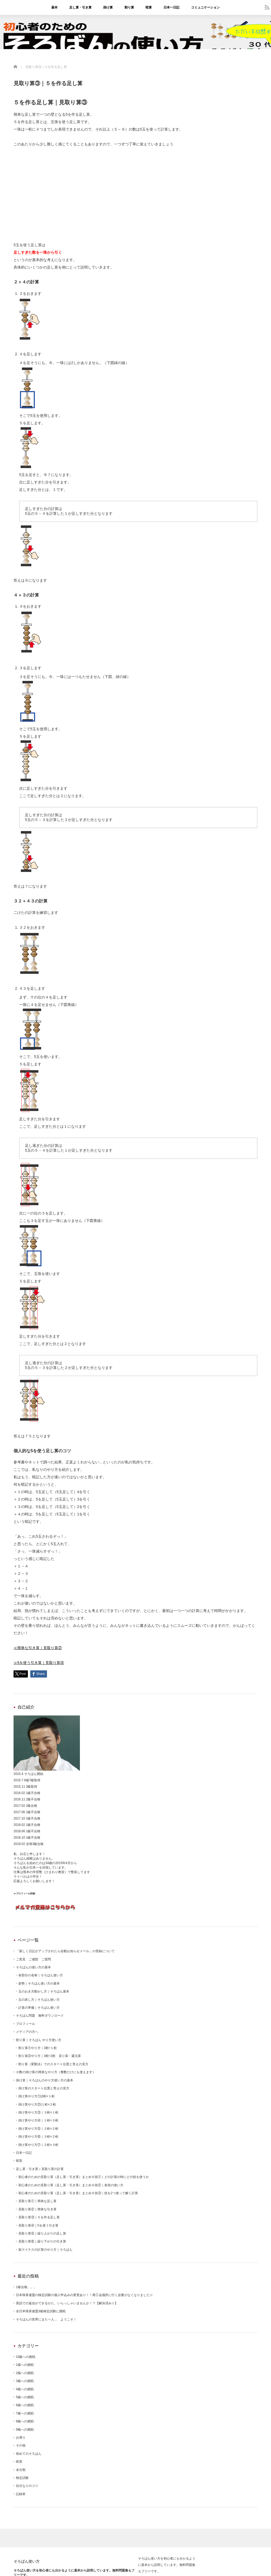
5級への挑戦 (25, 2397)
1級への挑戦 (25, 2365)
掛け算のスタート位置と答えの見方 (43, 2088)
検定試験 (22, 2478)
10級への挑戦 (25, 2357)
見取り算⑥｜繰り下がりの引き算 (42, 2241)
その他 (20, 2445)
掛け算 (108, 7)
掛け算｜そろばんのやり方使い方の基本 (44, 2080)
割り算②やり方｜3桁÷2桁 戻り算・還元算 (49, 2056)
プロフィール (25, 2024)
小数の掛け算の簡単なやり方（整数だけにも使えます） (56, 2072)
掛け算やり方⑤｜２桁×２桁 (38, 2128)
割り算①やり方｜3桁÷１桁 (37, 2048)
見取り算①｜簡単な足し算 (37, 2201)
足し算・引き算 (80, 7)
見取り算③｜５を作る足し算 (39, 2217)
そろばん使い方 (27, 2561)
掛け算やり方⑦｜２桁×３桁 (38, 2145)
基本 (54, 7)
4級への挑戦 (25, 2389)
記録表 (20, 2494)
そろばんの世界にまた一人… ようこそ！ (46, 2319)
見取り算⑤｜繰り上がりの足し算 (42, 2233)
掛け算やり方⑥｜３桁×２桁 (38, 2136)
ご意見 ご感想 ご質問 (33, 1959)
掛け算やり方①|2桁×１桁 (36, 2096)
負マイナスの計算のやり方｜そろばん (45, 2249)
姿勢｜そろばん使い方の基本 (39, 1983)
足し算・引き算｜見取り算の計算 (40, 2169)
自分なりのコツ (27, 2486)
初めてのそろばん (28, 2454)
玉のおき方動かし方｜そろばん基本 (43, 1991)
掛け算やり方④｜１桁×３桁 (38, 2120)
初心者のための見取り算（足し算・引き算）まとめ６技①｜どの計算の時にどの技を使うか (83, 2177)
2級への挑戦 (25, 2373)
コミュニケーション (205, 7)
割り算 (129, 7)
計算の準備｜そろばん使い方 (39, 2007)
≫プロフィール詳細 (24, 1893)
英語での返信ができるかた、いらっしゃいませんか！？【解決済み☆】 (67, 2303)
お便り (20, 2437)
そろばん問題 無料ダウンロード (40, 2015)
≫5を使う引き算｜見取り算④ (39, 1663)
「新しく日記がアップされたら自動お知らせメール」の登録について (65, 1951)
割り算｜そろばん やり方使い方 (38, 2040)
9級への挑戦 (25, 2429)
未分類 (20, 2470)
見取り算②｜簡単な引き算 (37, 2209)
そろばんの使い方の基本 (33, 1967)
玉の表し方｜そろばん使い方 (39, 2000)
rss (267, 7)
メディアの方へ (27, 2032)
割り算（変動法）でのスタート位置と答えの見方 (53, 2064)
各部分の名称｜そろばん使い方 (40, 1975)
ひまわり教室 (54, 1872)
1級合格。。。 (26, 2287)
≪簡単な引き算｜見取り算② (38, 1648)
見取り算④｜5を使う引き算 (38, 2225)
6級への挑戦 (25, 2405)
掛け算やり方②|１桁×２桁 (37, 2104)
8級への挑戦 (25, 2421)
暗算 (148, 7)
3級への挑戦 (25, 2381)
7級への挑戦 (25, 2413)
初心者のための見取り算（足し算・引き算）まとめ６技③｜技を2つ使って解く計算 (78, 2193)
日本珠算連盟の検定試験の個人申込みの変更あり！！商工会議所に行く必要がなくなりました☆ (84, 2295)
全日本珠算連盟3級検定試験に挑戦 (41, 2311)
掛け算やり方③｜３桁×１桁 (38, 2112)
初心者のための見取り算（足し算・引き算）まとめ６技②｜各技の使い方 (70, 2185)
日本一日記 (171, 7)
